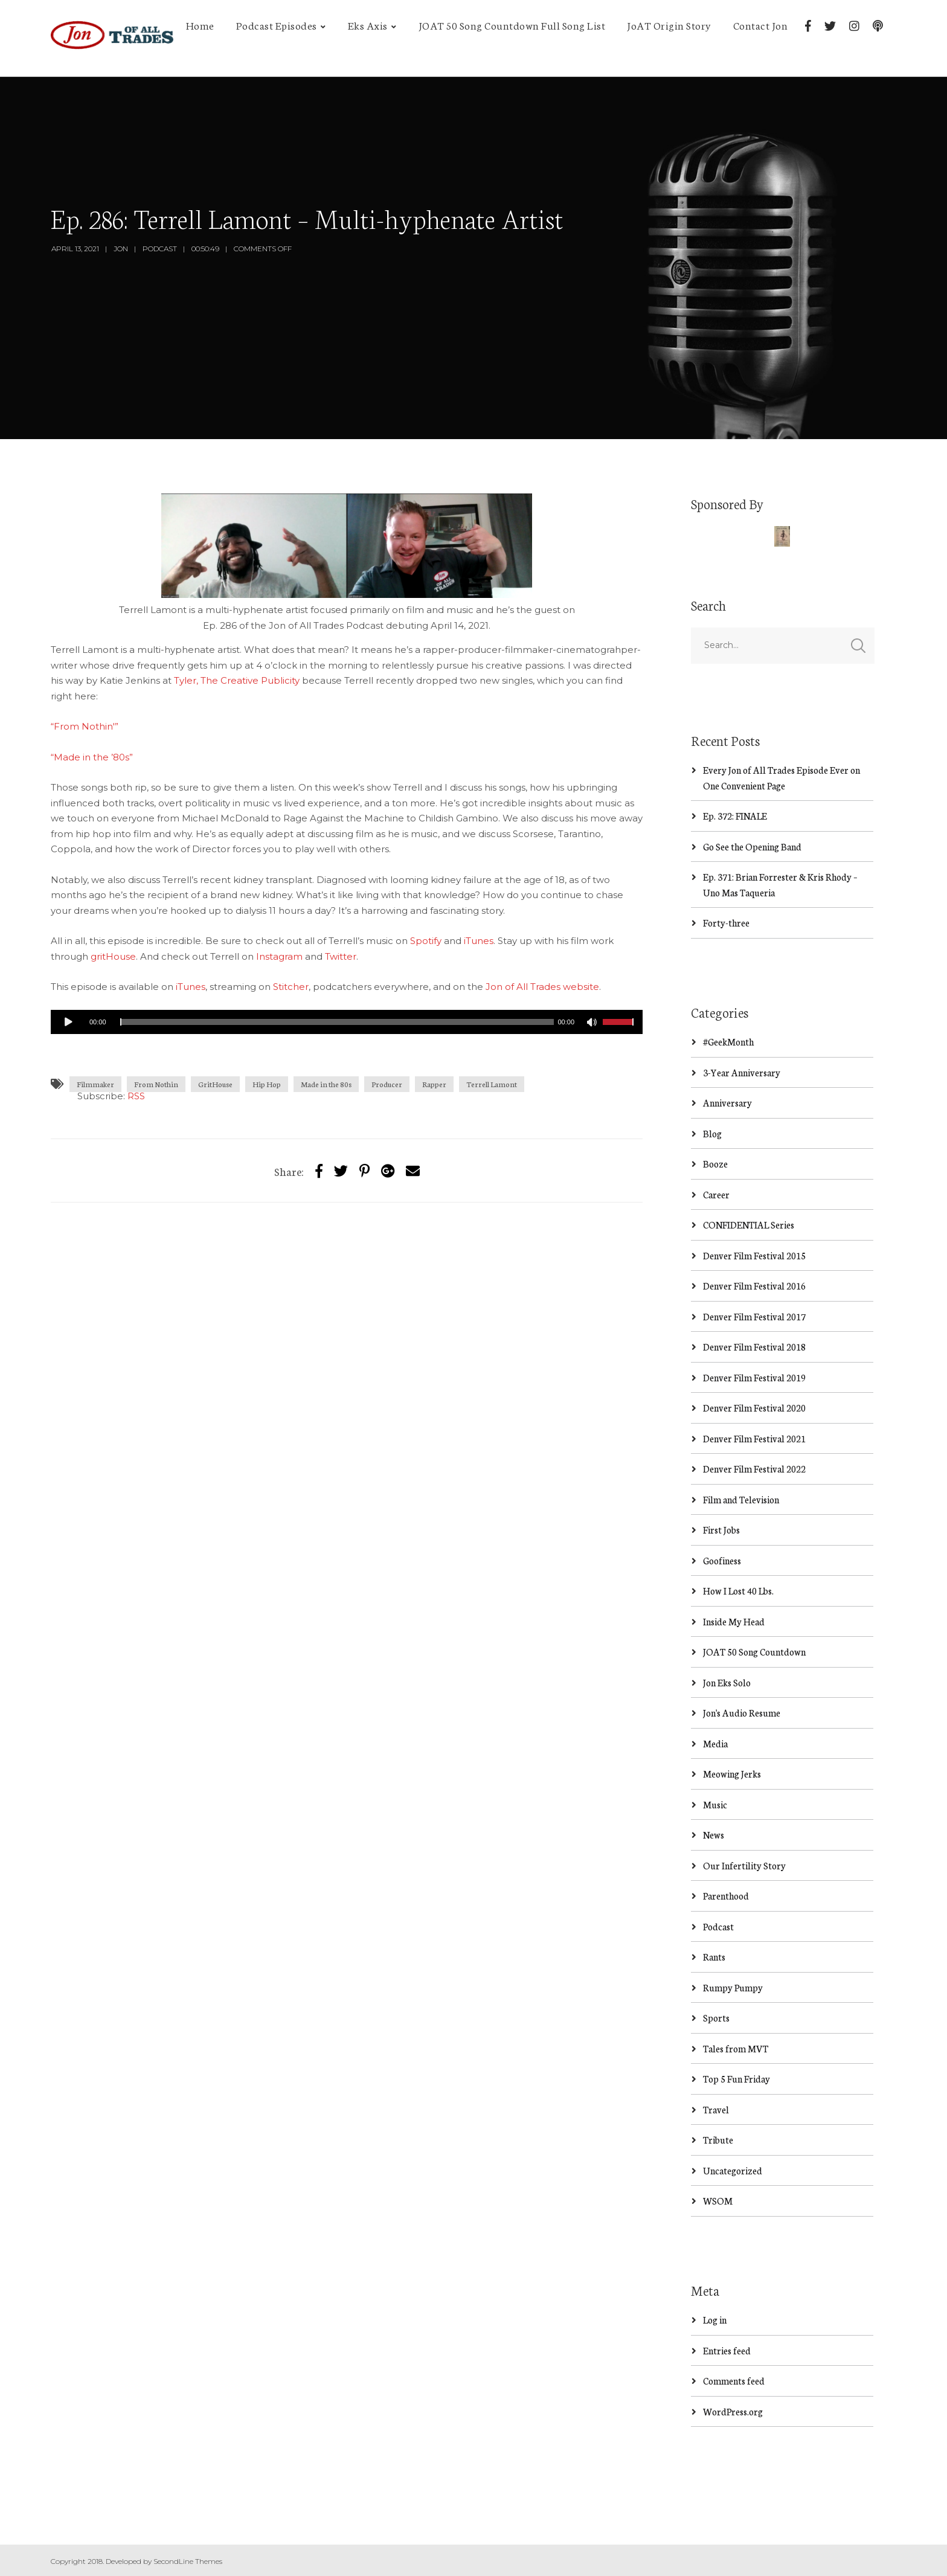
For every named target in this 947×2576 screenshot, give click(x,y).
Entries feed (727, 2350)
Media (715, 1743)
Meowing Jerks (732, 1773)
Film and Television (741, 1499)
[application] (347, 1022)
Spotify (425, 940)
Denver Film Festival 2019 (754, 1377)
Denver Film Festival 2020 (754, 1407)
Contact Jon (760, 25)
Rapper (434, 1084)
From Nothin (156, 1084)
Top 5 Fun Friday (736, 2078)
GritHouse (215, 1084)
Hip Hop (266, 1084)
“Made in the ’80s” (92, 757)
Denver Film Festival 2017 (754, 1316)
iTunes (478, 940)
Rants (714, 1956)
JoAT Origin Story (669, 25)
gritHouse (113, 956)
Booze (715, 1163)
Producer (386, 1084)
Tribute (718, 2139)
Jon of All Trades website (542, 986)
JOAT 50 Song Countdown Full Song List (512, 25)
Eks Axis (368, 25)
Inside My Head (734, 1621)
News (713, 1834)
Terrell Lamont (491, 1084)
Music (715, 1804)
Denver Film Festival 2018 (754, 1346)
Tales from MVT (735, 2048)
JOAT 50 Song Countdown (754, 1651)
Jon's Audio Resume (741, 1712)
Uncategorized (732, 2170)
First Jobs (721, 1529)
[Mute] (593, 1024)
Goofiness (722, 1560)
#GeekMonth (728, 1041)
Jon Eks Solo (727, 1682)
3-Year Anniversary (741, 1072)
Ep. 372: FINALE (735, 815)
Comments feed (734, 2380)
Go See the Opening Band (752, 846)
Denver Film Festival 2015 (754, 1255)
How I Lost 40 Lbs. (738, 1590)
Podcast (160, 248)
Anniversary (727, 1102)
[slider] (337, 1022)
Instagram (279, 956)
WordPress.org (733, 2411)
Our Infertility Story (744, 1865)
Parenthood (726, 1895)
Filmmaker (95, 1084)
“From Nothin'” (84, 726)
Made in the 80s (326, 1084)
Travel (716, 2109)
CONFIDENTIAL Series (748, 1224)
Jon (121, 248)
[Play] (69, 1022)
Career (716, 1194)
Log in (715, 2319)
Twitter (340, 956)
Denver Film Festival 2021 (754, 1438)
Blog (712, 1133)
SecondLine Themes (187, 2561)
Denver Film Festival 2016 (754, 1285)
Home (200, 25)
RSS (136, 1096)
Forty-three (726, 922)
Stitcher (291, 986)
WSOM (718, 2200)
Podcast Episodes (276, 25)
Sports (716, 2017)
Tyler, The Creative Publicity (237, 680)
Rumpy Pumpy (733, 1987)
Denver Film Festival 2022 (754, 1468)
